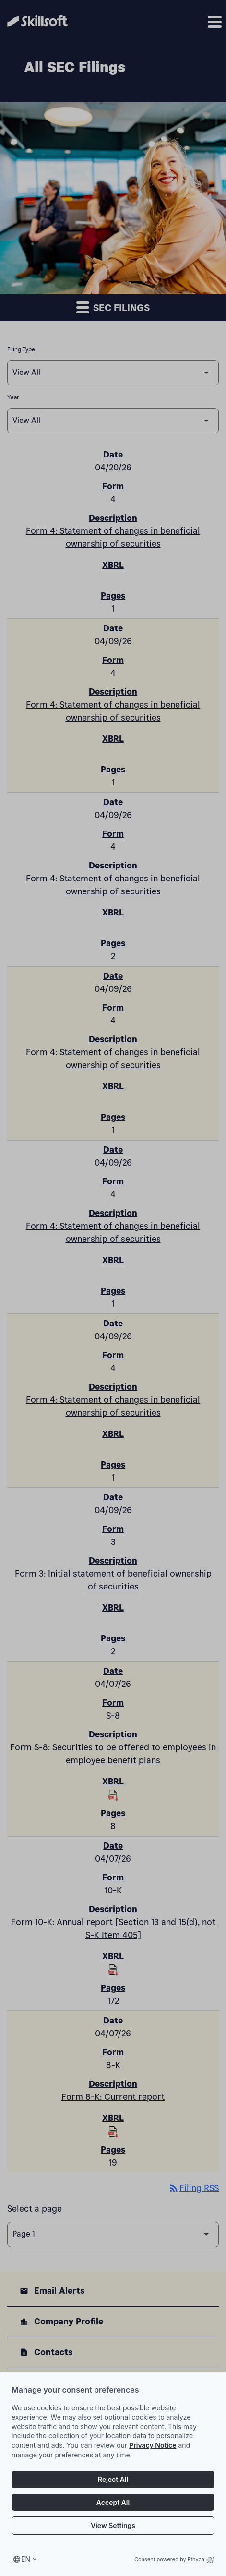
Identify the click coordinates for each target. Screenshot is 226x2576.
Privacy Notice (152, 2463)
